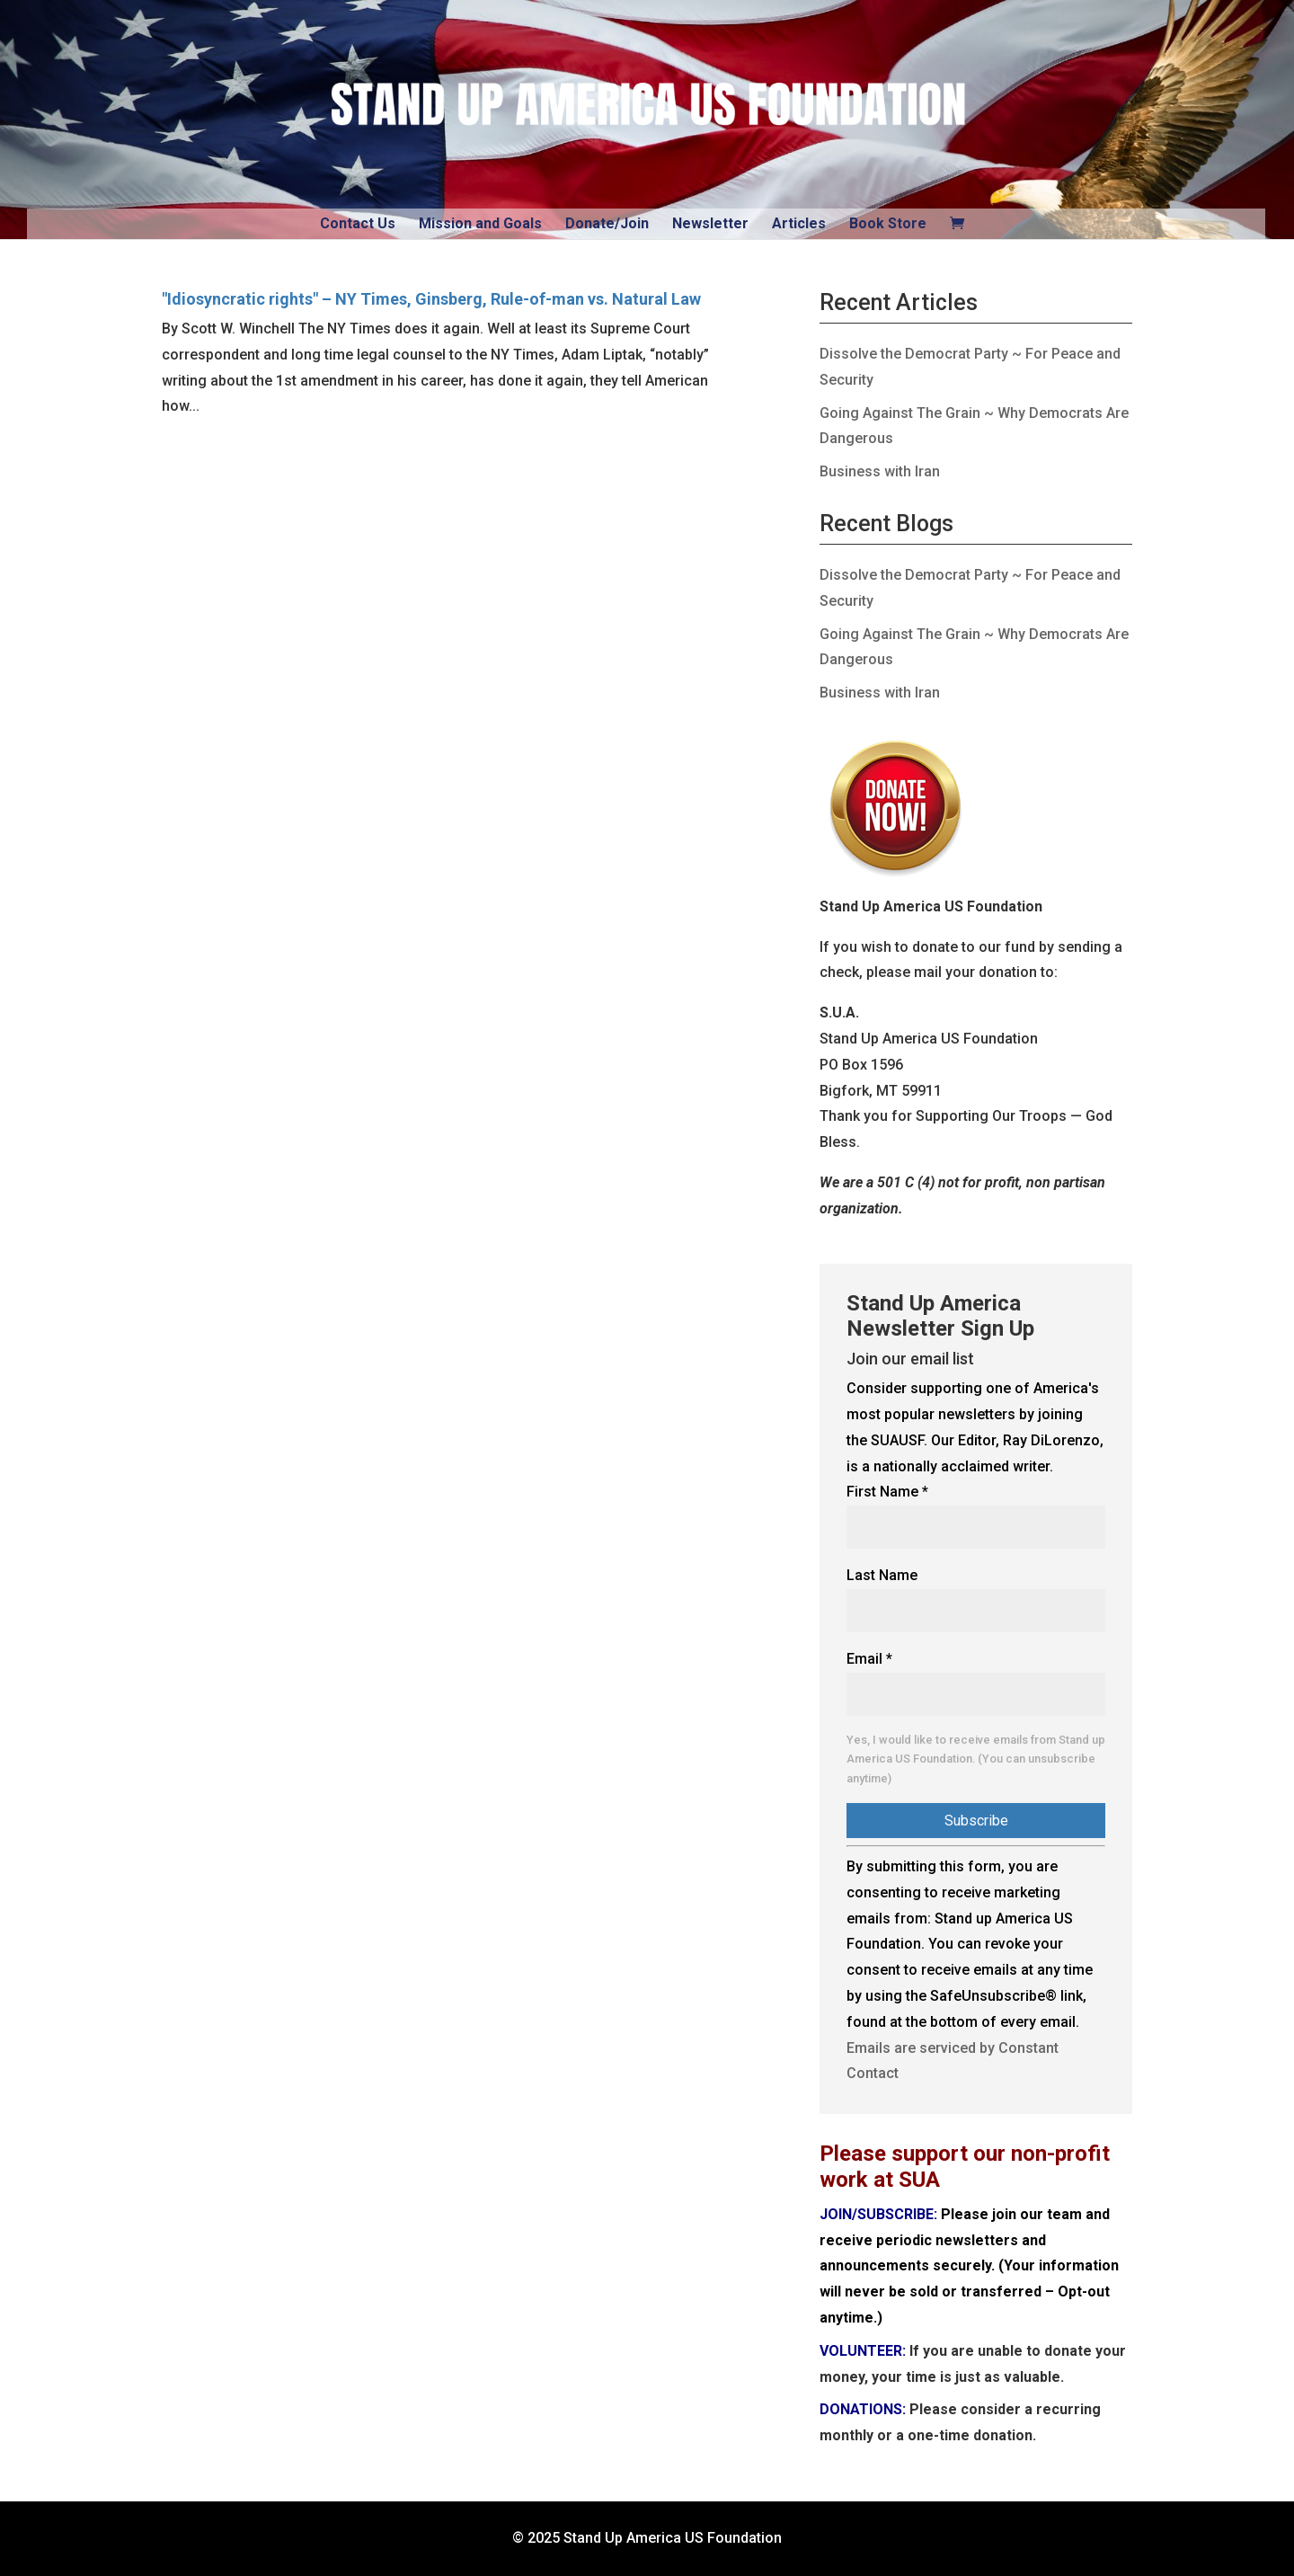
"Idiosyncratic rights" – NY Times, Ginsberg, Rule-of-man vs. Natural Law (431, 298)
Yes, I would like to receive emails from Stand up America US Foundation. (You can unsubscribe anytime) (975, 1759)
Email (869, 1658)
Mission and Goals (480, 223)
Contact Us (357, 223)
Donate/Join (607, 223)
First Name (887, 1491)
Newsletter (710, 223)
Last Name (881, 1575)
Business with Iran (880, 471)
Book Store (887, 223)
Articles (799, 223)
